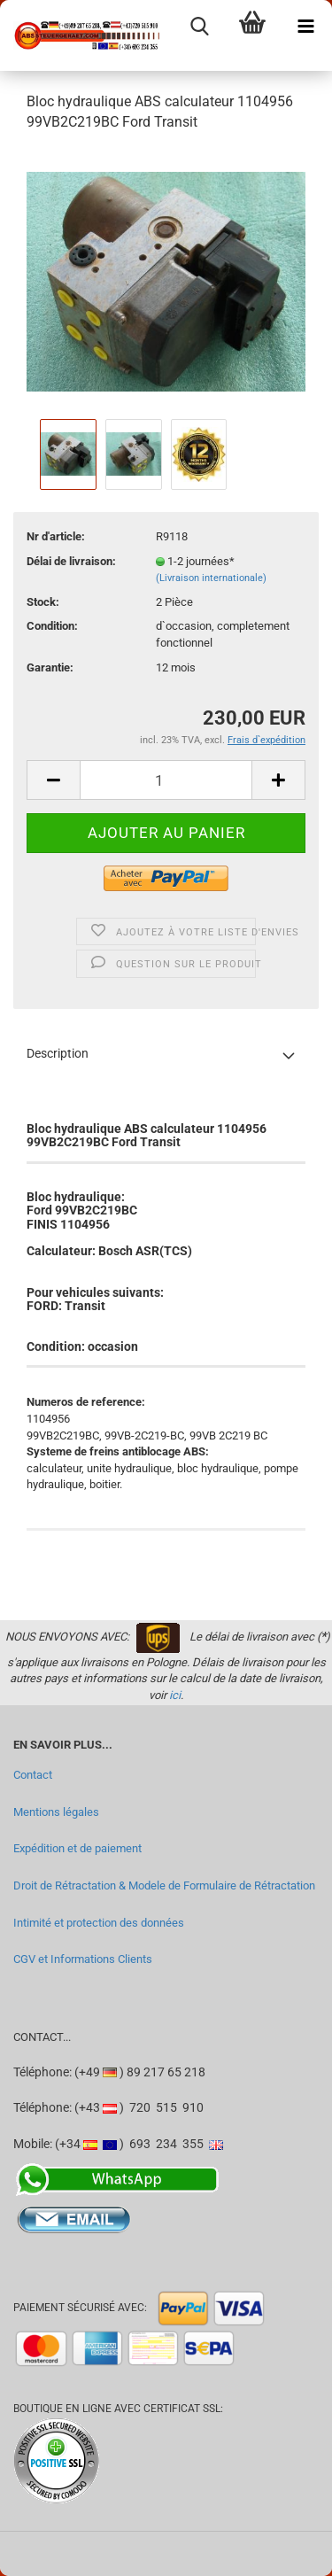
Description (58, 1053)
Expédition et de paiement (77, 1848)
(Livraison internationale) (211, 578)
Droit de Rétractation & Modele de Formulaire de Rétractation (164, 1885)
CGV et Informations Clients (82, 1959)
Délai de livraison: (71, 561)
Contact (32, 1774)
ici (175, 1695)
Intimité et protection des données (98, 1922)
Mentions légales (56, 1812)
